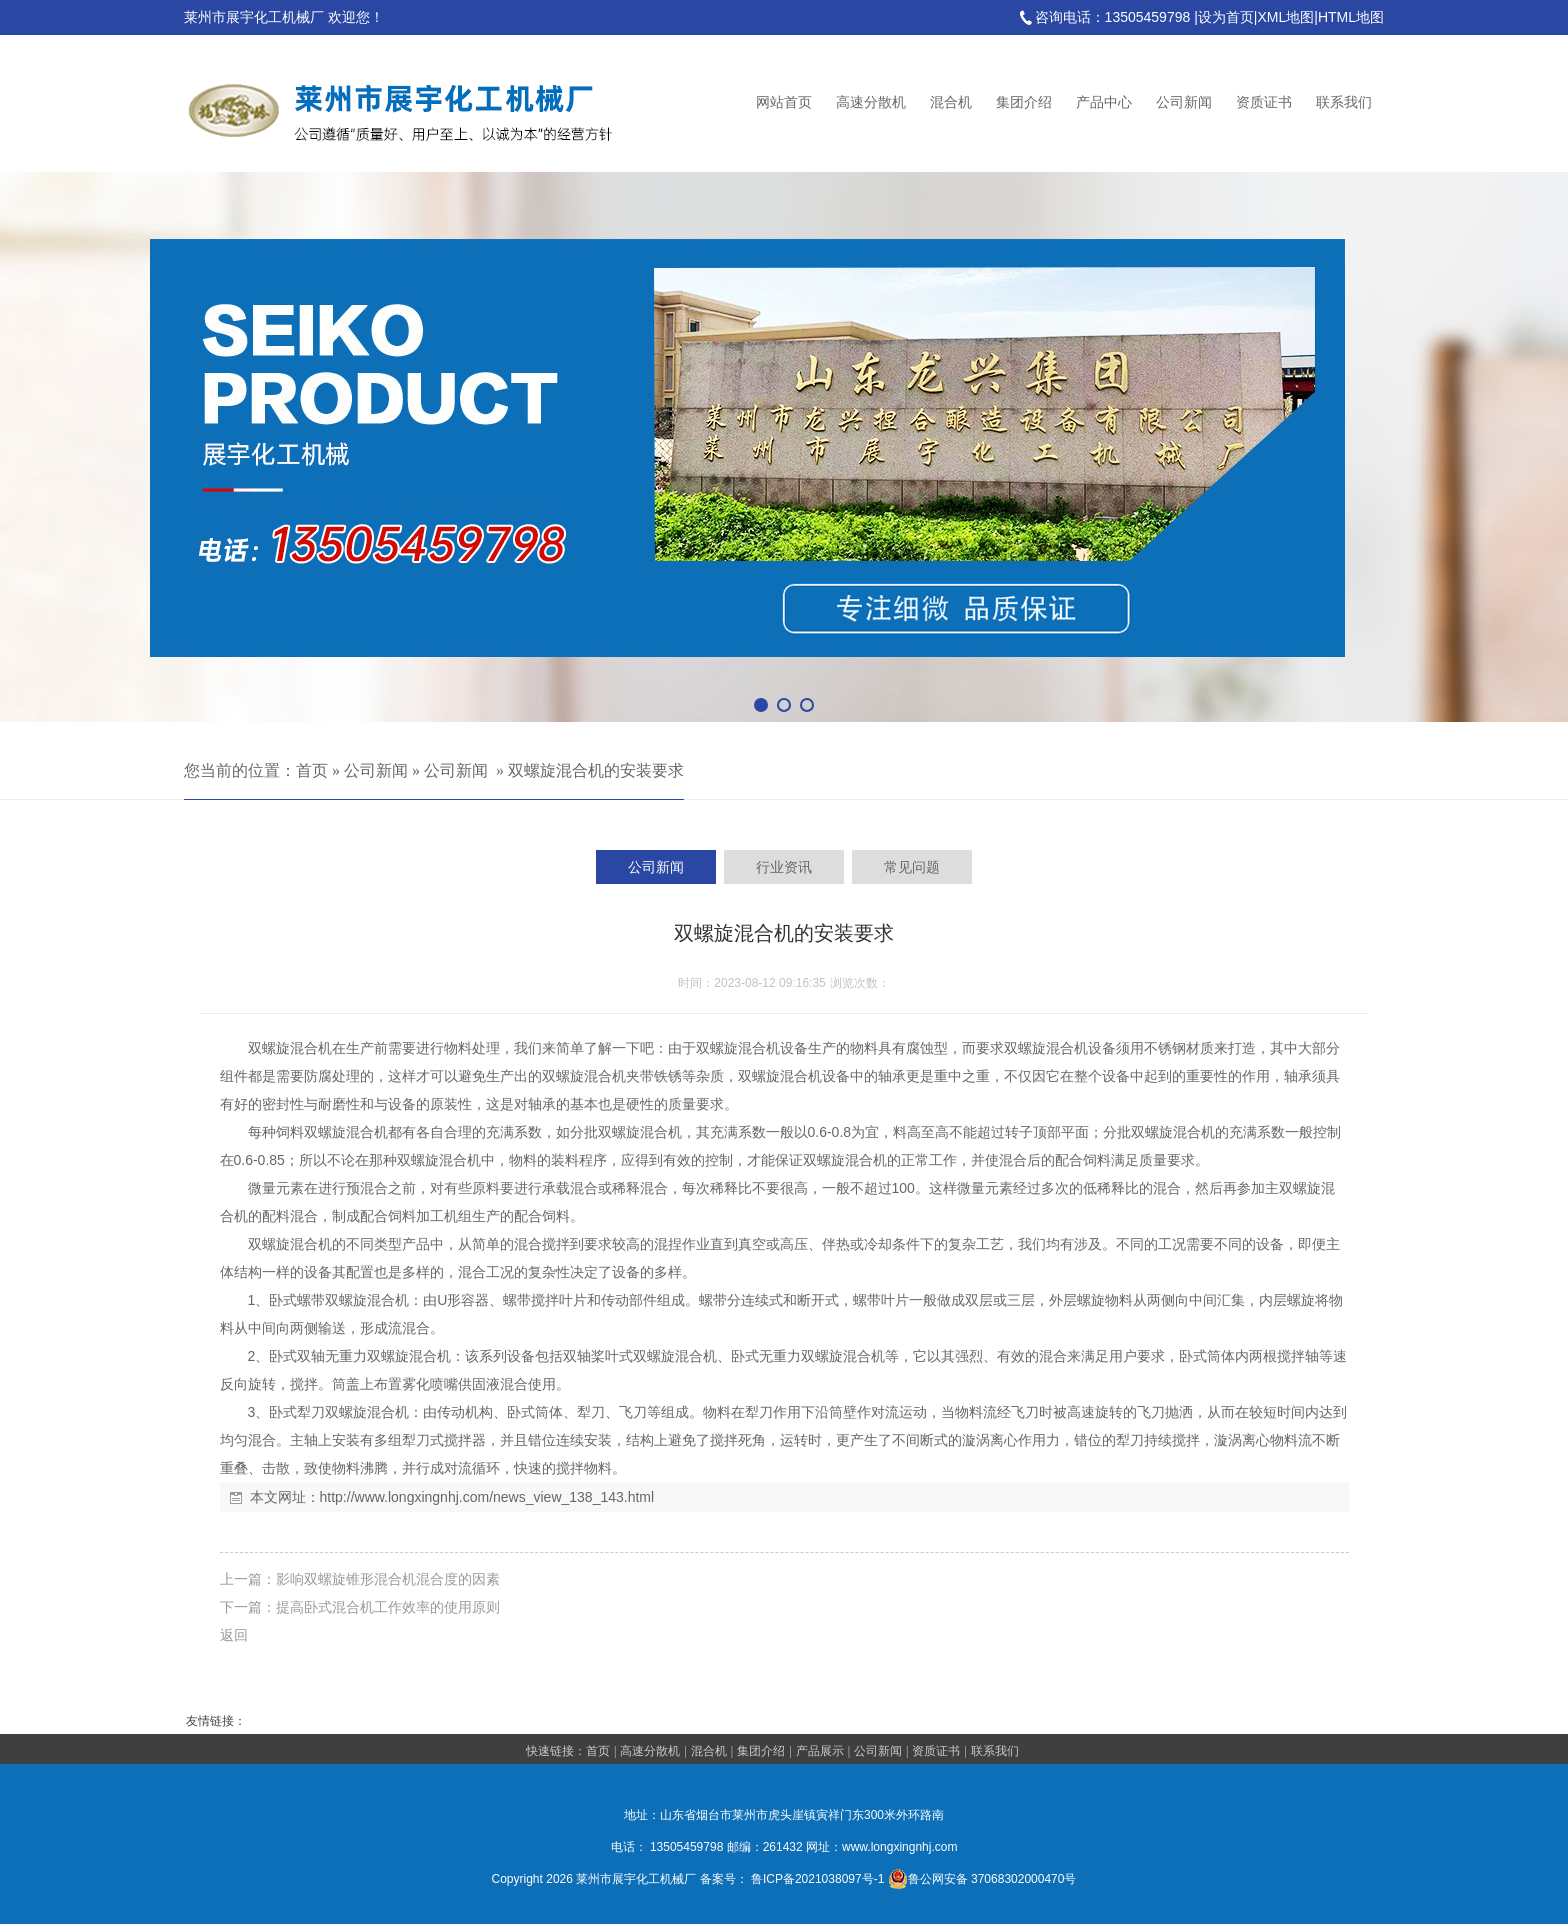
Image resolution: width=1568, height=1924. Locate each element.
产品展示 (820, 1751)
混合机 (951, 102)
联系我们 (1344, 102)
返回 (234, 1635)
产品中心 (1104, 102)
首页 (312, 770)
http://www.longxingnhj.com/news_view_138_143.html (487, 1497)
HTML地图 (1351, 17)
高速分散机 (871, 102)
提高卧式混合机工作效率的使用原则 (388, 1607)
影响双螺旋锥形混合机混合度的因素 (388, 1579)
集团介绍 (1024, 102)
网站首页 (784, 102)
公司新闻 (1184, 102)
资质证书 (1264, 102)
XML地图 (1285, 17)
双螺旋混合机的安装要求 (596, 770)
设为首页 (1226, 17)
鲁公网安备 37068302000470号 (982, 1879)
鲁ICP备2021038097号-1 (817, 1879)
